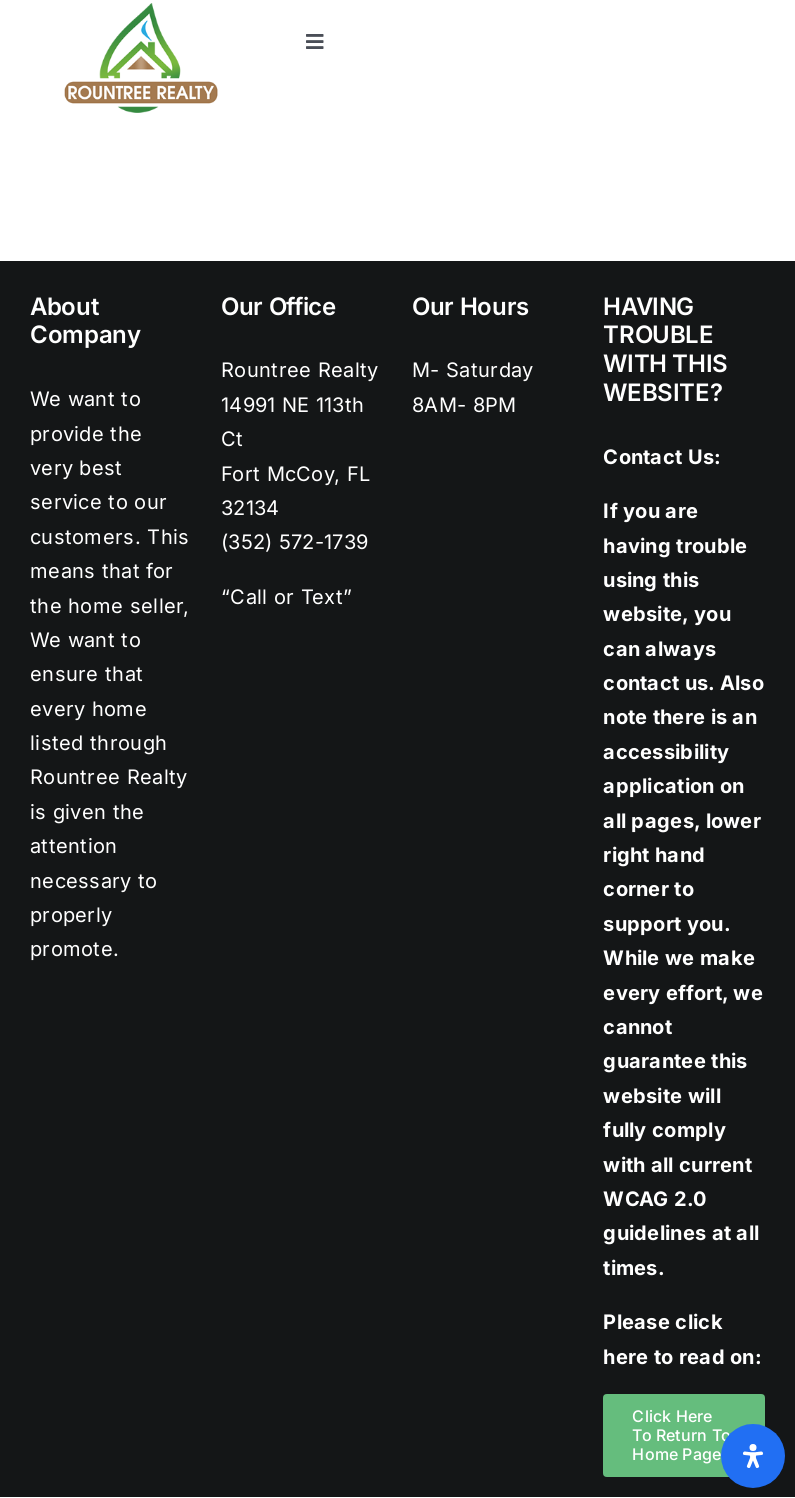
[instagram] (674, 10)
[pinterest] (714, 10)
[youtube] (755, 10)
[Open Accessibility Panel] (753, 1456)
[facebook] (593, 10)
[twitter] (634, 10)
